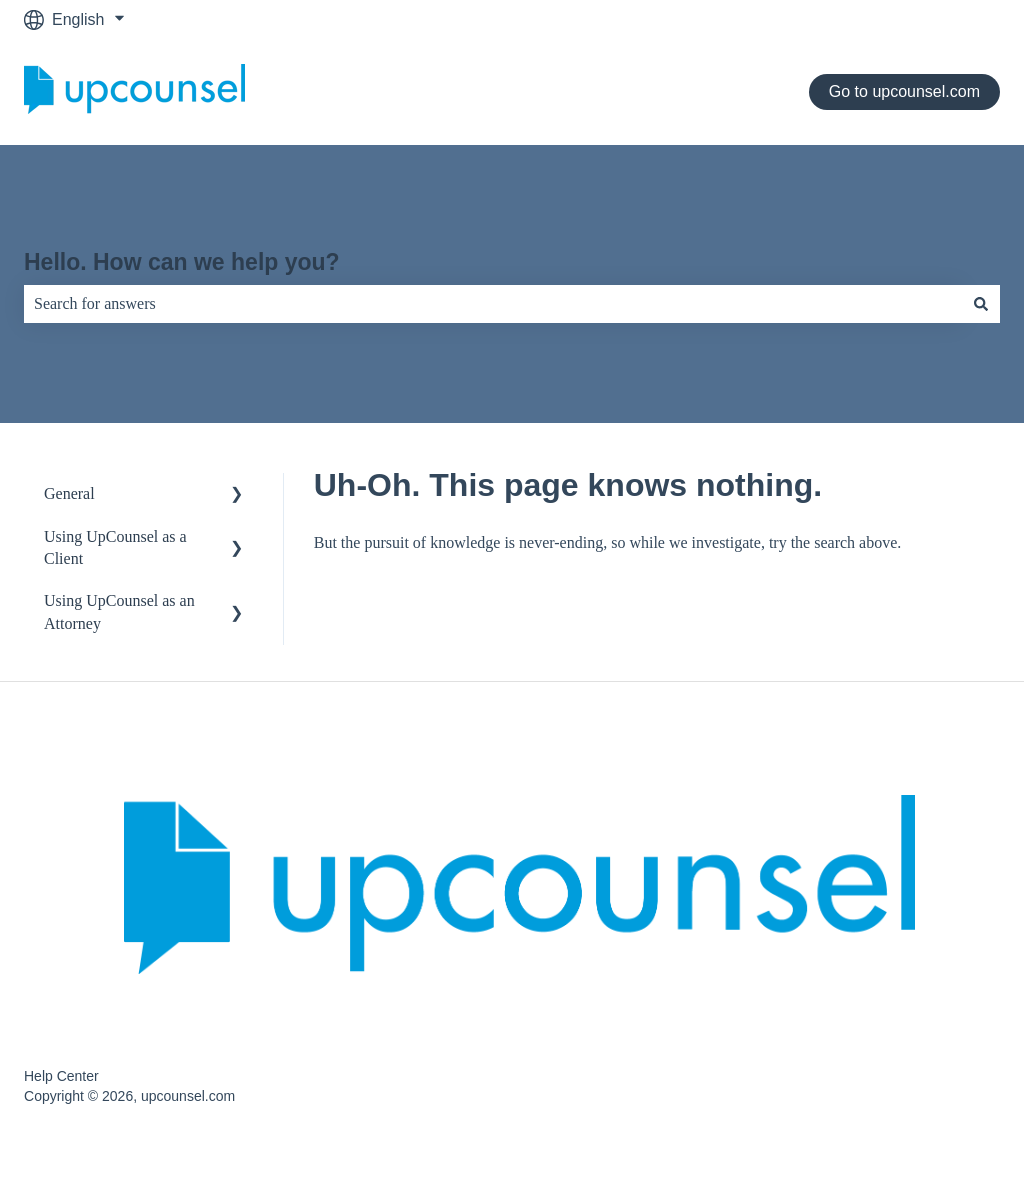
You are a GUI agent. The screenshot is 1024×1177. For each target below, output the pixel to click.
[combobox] (493, 304)
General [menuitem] (69, 493)
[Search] (981, 304)
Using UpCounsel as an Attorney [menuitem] (119, 611)
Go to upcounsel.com (904, 91)
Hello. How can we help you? (182, 262)
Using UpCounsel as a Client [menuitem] (115, 547)
